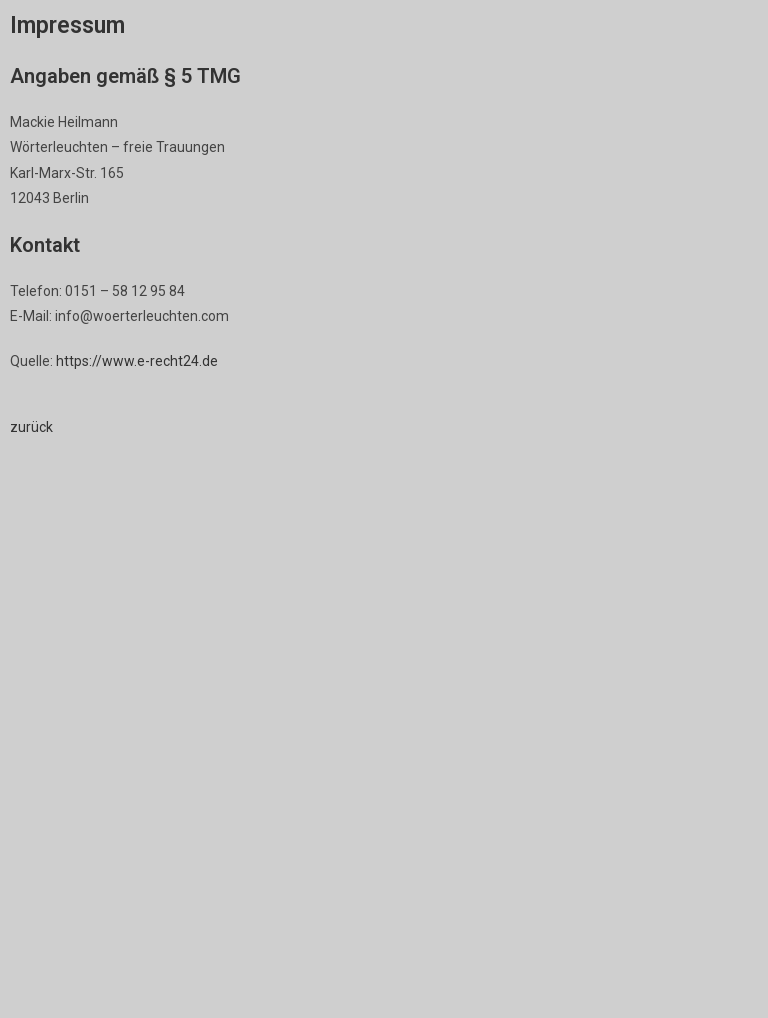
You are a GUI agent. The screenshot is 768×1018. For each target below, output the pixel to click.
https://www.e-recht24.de (137, 361)
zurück (31, 427)
